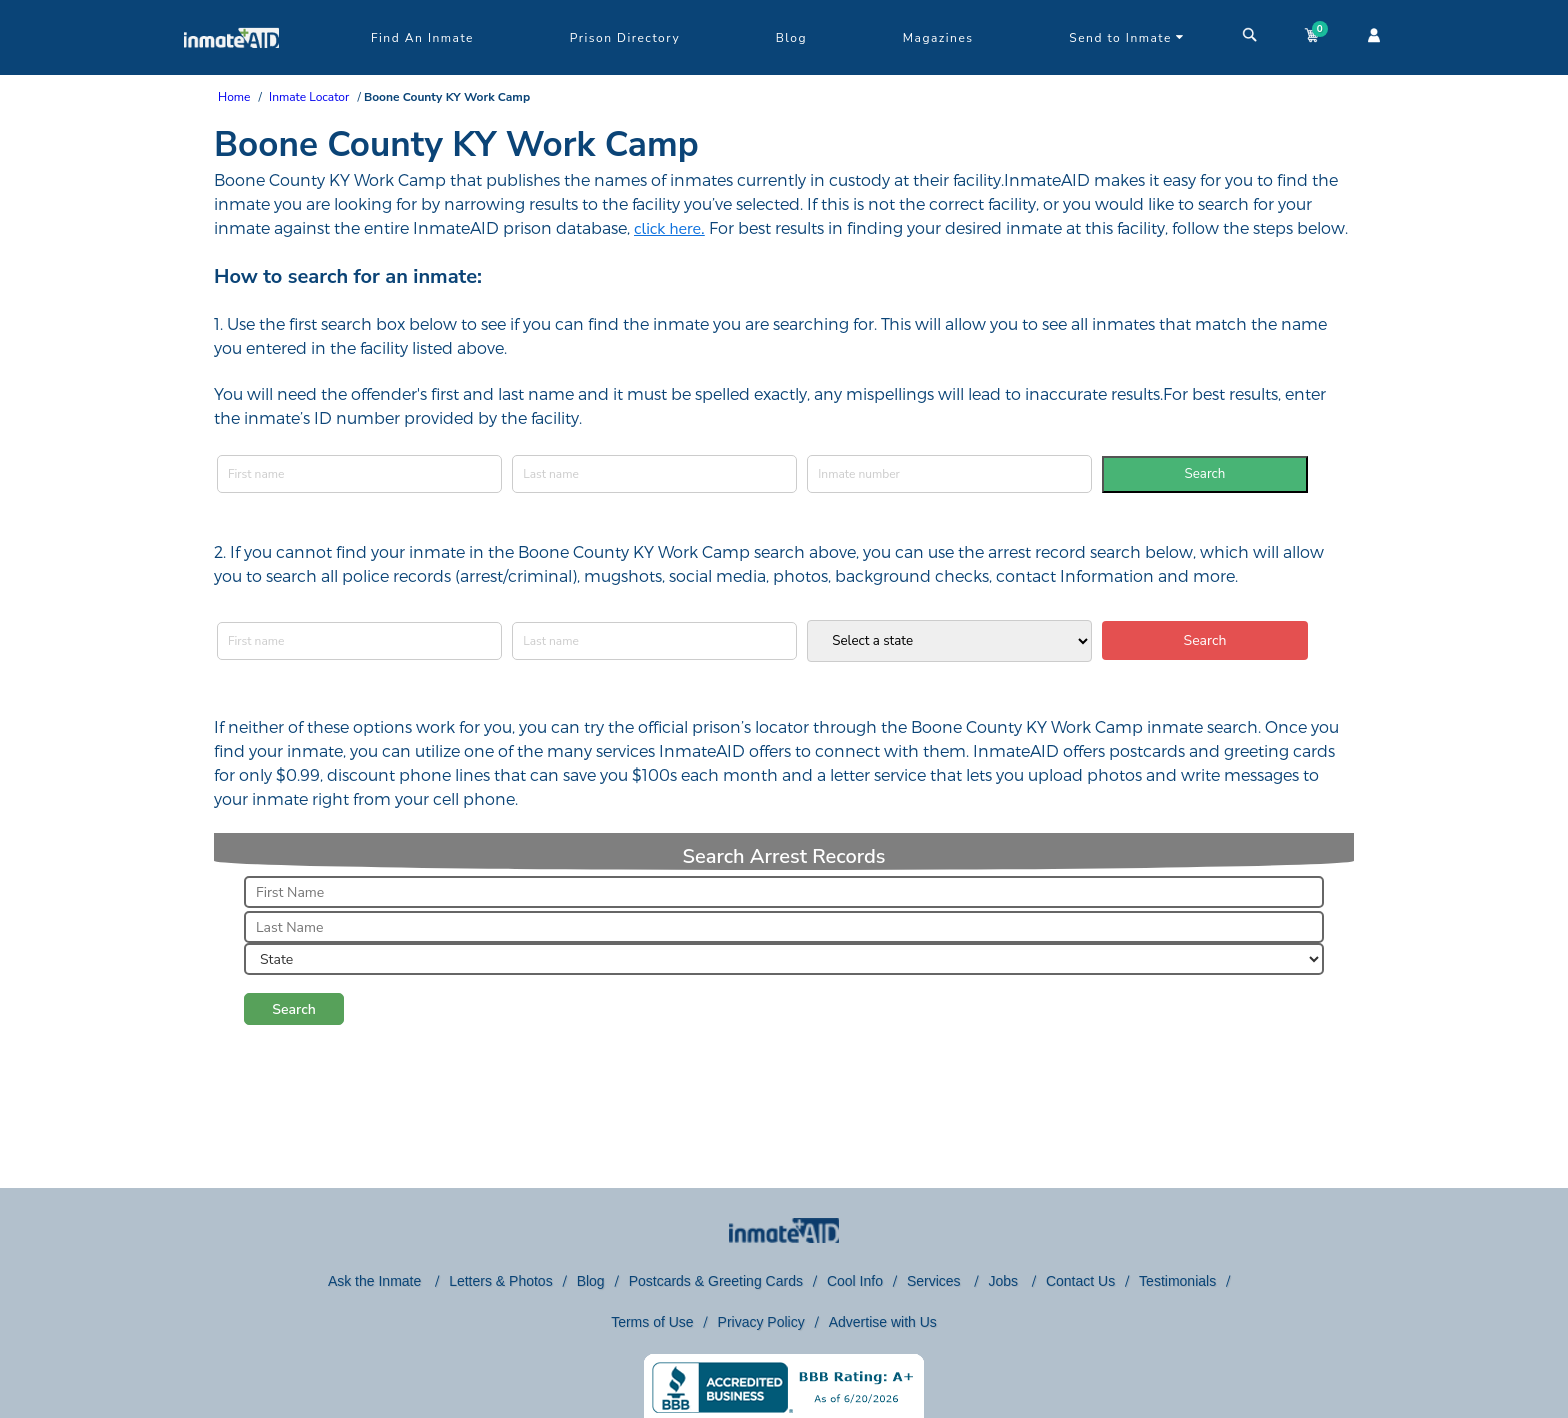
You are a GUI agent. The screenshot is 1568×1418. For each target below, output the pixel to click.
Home (234, 97)
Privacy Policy (761, 1322)
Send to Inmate (1127, 38)
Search (1205, 474)
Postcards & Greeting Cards (716, 1281)
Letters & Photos (501, 1281)
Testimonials (1177, 1281)
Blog (791, 38)
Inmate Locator (309, 97)
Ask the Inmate (376, 1281)
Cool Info (855, 1281)
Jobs (1004, 1281)
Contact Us (1080, 1281)
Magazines (938, 38)
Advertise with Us (883, 1322)
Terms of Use (652, 1322)
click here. (669, 229)
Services (936, 1281)
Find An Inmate (422, 38)
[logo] (231, 70)
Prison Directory (625, 38)
